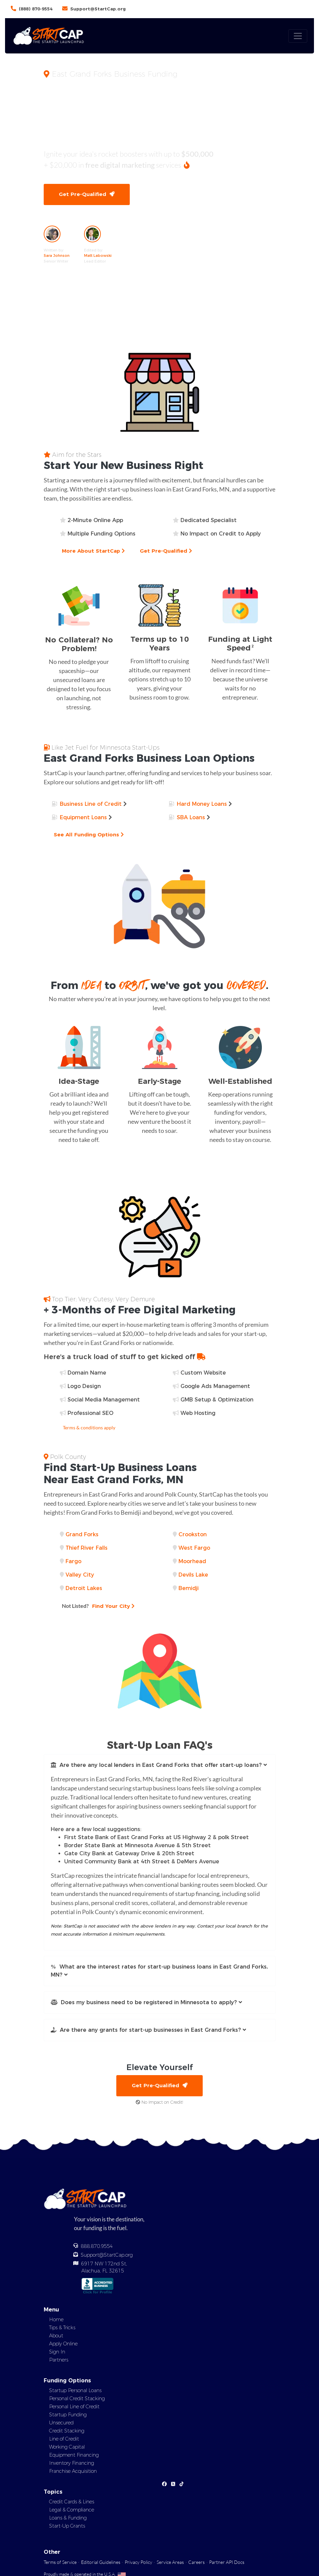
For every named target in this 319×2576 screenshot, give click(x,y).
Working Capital (67, 2448)
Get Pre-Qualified (87, 194)
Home (56, 2320)
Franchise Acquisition (73, 2472)
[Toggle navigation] (297, 36)
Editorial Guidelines (100, 2563)
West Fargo (194, 1548)
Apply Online (63, 2344)
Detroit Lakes (84, 1588)
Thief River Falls (87, 1548)
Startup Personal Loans (75, 2391)
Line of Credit (64, 2440)
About (56, 2336)
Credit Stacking (66, 2432)
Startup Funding (68, 2416)
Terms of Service (60, 2563)
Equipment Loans (83, 818)
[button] (160, 1765)
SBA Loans (191, 818)
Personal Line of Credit (74, 2408)
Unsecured (61, 2424)
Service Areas (170, 2563)
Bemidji (188, 1588)
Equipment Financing (74, 2456)
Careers (196, 2563)
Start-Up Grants (67, 2527)
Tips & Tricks (62, 2328)
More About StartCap (94, 551)
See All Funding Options (89, 835)
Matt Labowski (98, 255)
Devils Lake (193, 1575)
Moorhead (192, 1561)
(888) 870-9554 (35, 8)
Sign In (57, 2352)
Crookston (192, 1535)
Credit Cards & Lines (71, 2503)
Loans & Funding (68, 2519)
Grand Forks (82, 1535)
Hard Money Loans (202, 804)
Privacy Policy (138, 2563)
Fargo (73, 1561)
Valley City (80, 1575)
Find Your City (99, 1606)
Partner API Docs (226, 2563)
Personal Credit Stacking (77, 2399)
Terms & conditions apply (89, 1428)
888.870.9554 (97, 2247)
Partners (58, 2360)
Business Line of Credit (91, 804)
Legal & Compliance (71, 2511)
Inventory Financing (71, 2464)
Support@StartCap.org (98, 8)
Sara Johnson (57, 255)
